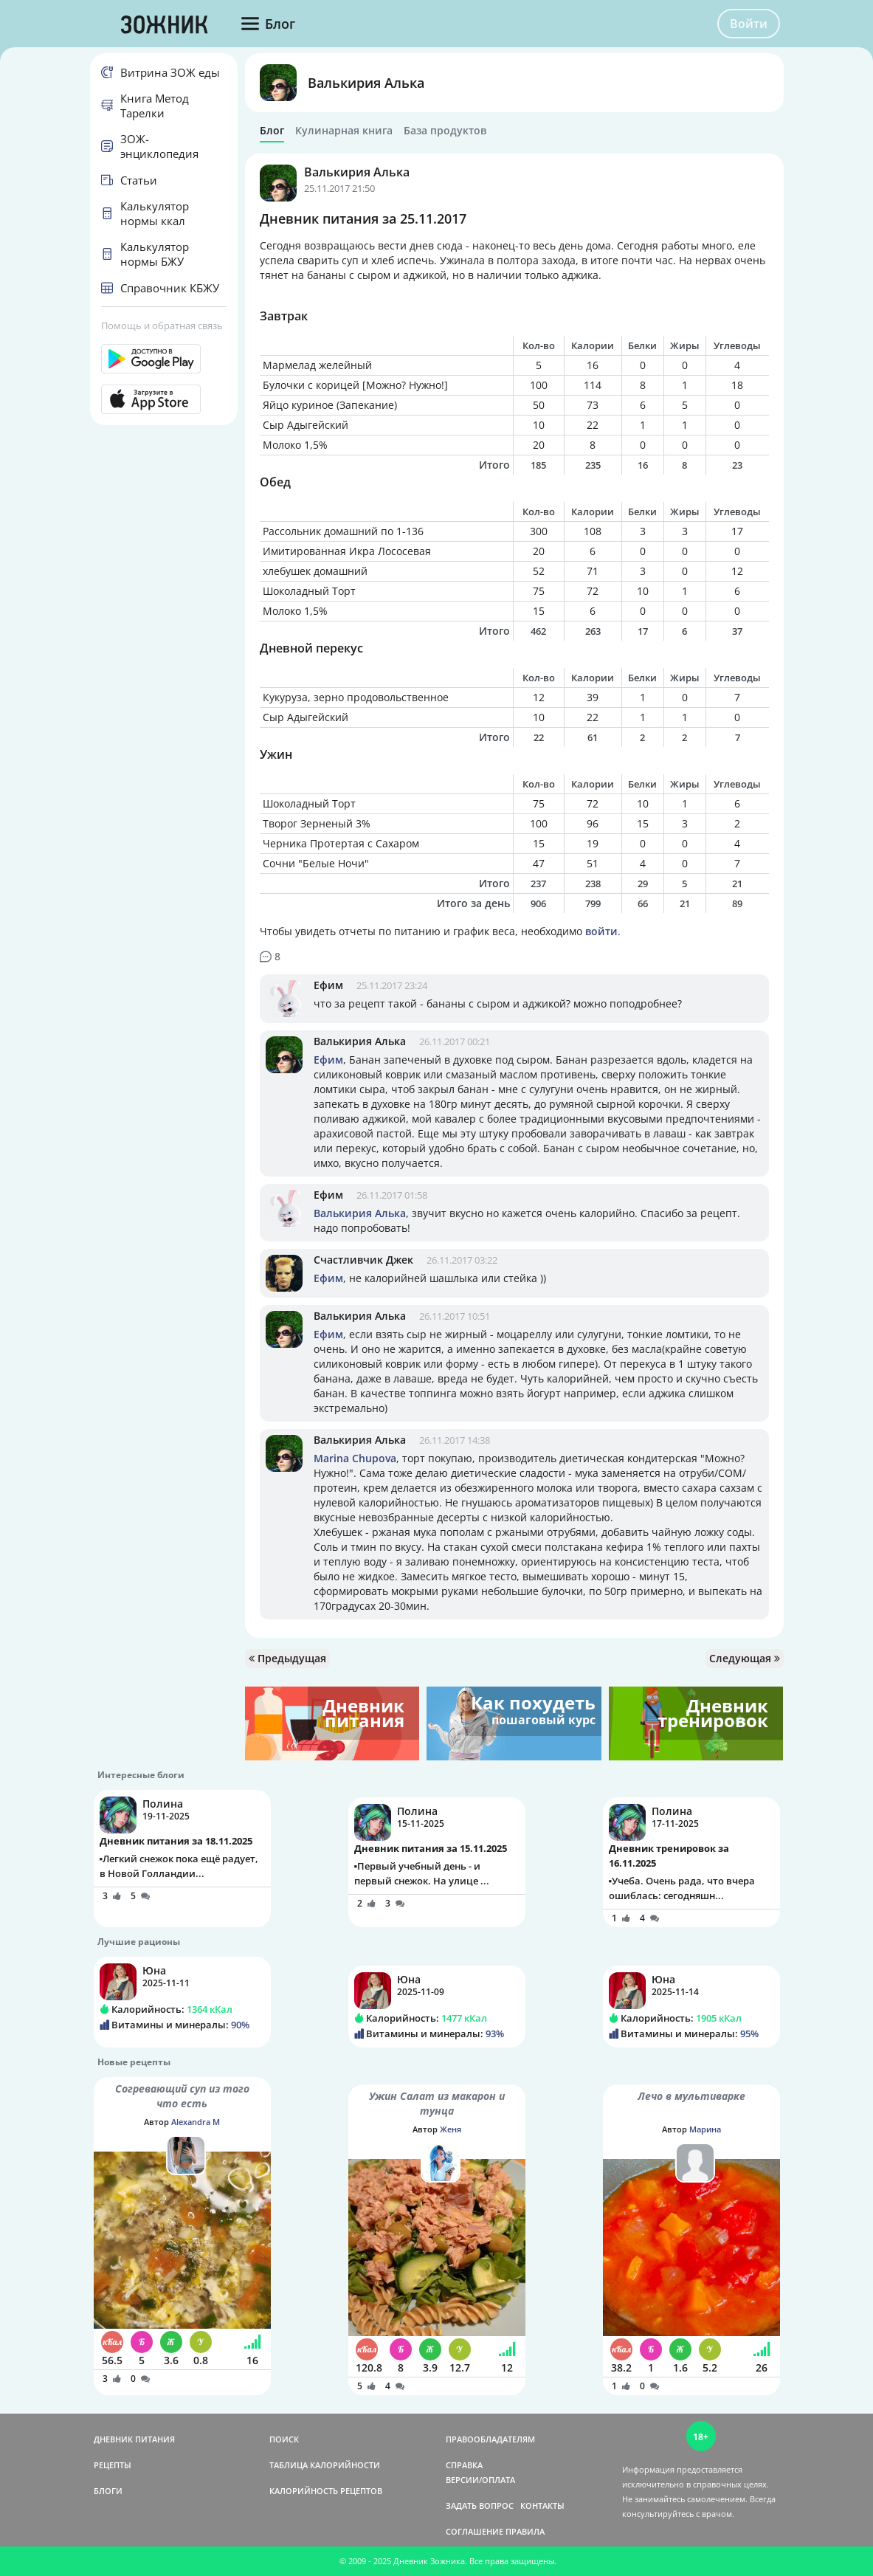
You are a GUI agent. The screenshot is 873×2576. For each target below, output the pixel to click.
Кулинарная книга (344, 130)
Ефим (328, 985)
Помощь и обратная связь (162, 325)
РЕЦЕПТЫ (112, 2464)
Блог (272, 130)
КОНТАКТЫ (542, 2505)
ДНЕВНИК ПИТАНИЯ (134, 2439)
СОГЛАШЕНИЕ (474, 2531)
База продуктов (445, 130)
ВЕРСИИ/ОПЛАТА (480, 2479)
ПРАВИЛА (525, 2531)
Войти (748, 24)
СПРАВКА (464, 2464)
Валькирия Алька (366, 83)
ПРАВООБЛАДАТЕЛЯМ (490, 2439)
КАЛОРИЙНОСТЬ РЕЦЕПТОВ (325, 2490)
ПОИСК (284, 2439)
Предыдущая (287, 1658)
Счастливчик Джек (363, 1260)
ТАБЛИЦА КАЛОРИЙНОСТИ (324, 2464)
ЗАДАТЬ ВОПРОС (480, 2505)
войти (601, 931)
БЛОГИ (108, 2490)
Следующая (744, 1658)
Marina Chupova (355, 1458)
